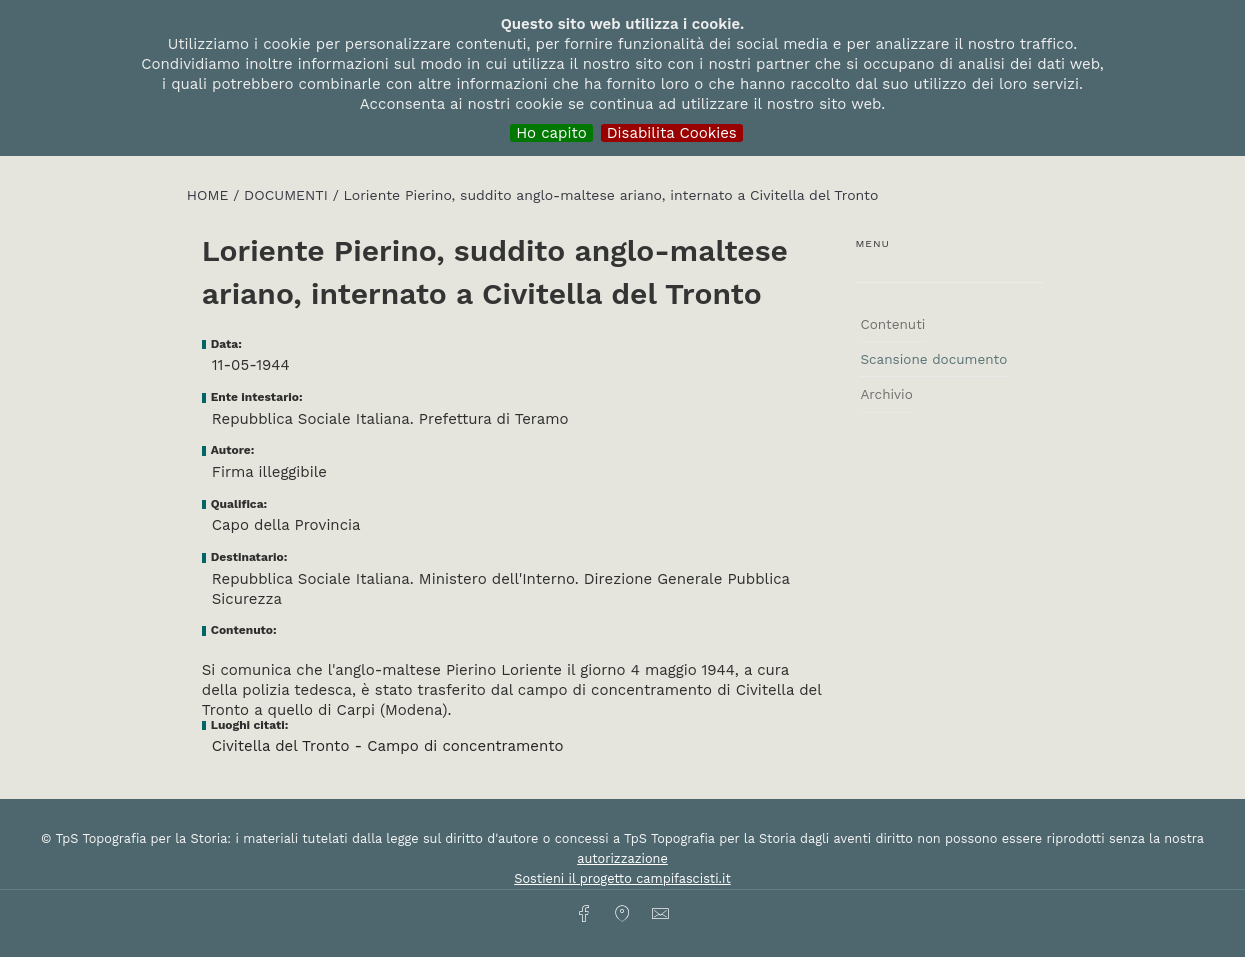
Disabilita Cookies (672, 133)
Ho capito (551, 133)
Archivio (886, 394)
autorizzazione (622, 858)
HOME (210, 195)
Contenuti (892, 324)
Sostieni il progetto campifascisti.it (622, 878)
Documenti (288, 195)
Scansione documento (933, 359)
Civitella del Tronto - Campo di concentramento (388, 746)
